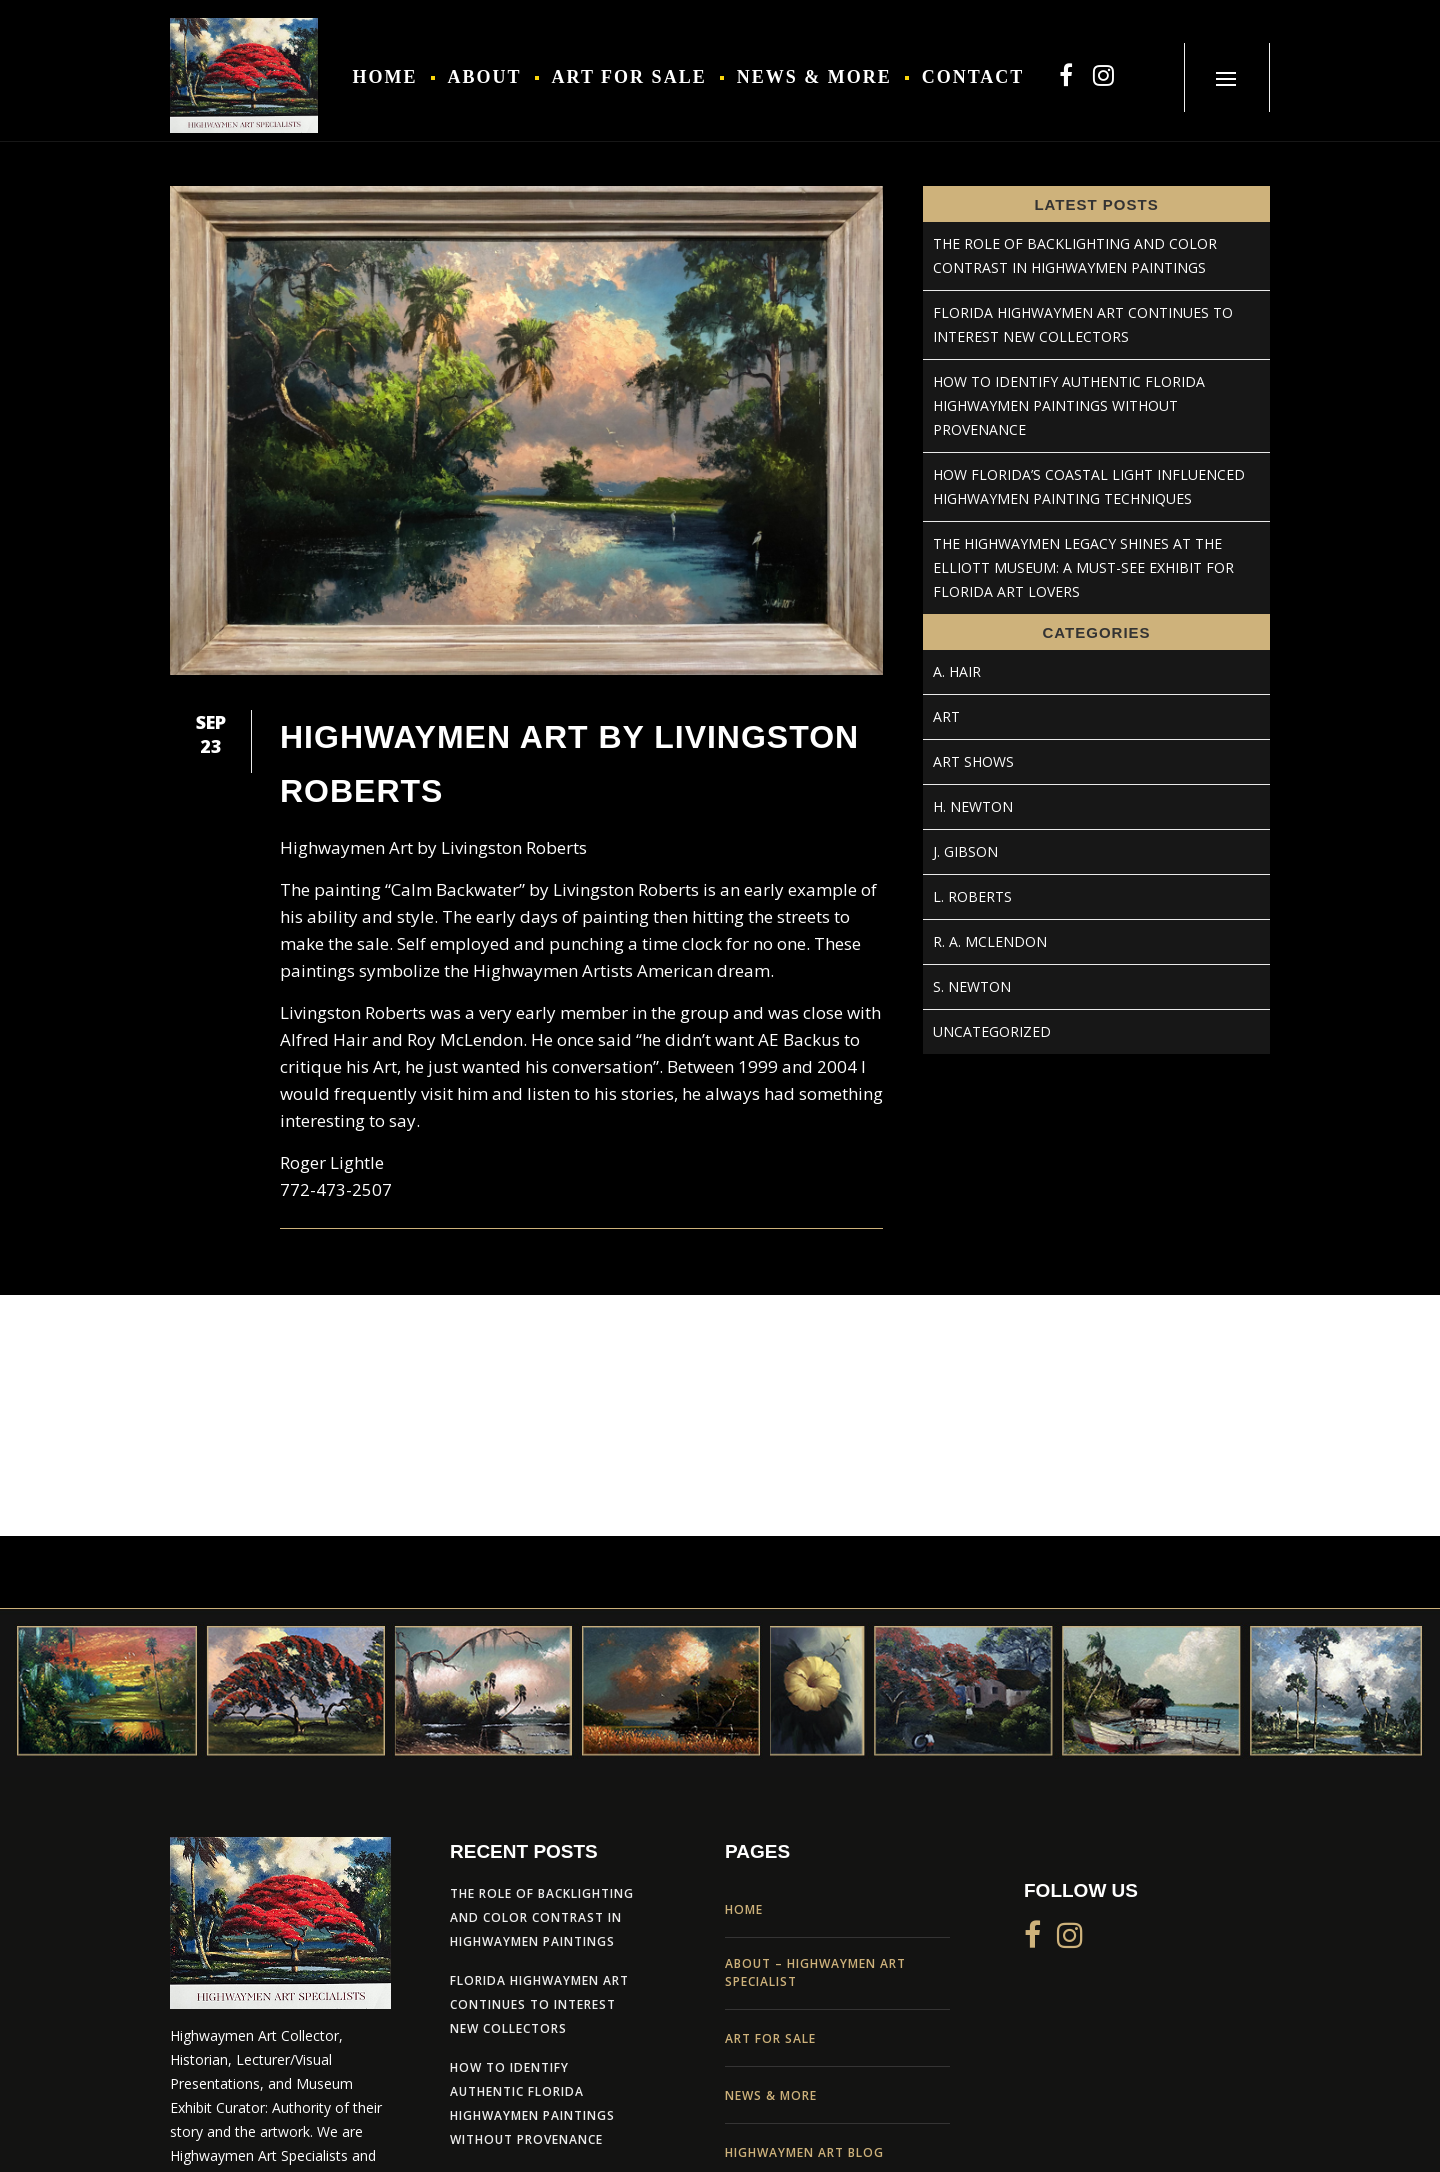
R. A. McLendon (990, 941)
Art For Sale (770, 2038)
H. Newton (973, 806)
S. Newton (972, 986)
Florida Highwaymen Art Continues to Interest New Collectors (539, 2004)
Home (744, 1909)
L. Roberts (972, 896)
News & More (771, 2095)
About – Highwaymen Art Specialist (815, 1972)
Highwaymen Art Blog (804, 2152)
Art (946, 716)
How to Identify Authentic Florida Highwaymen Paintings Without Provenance (1069, 405)
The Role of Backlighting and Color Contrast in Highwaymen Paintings (542, 1917)
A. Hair (957, 671)
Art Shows (973, 761)
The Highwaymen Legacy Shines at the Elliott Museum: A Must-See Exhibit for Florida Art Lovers (1083, 567)
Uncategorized (992, 1031)
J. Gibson (965, 851)
